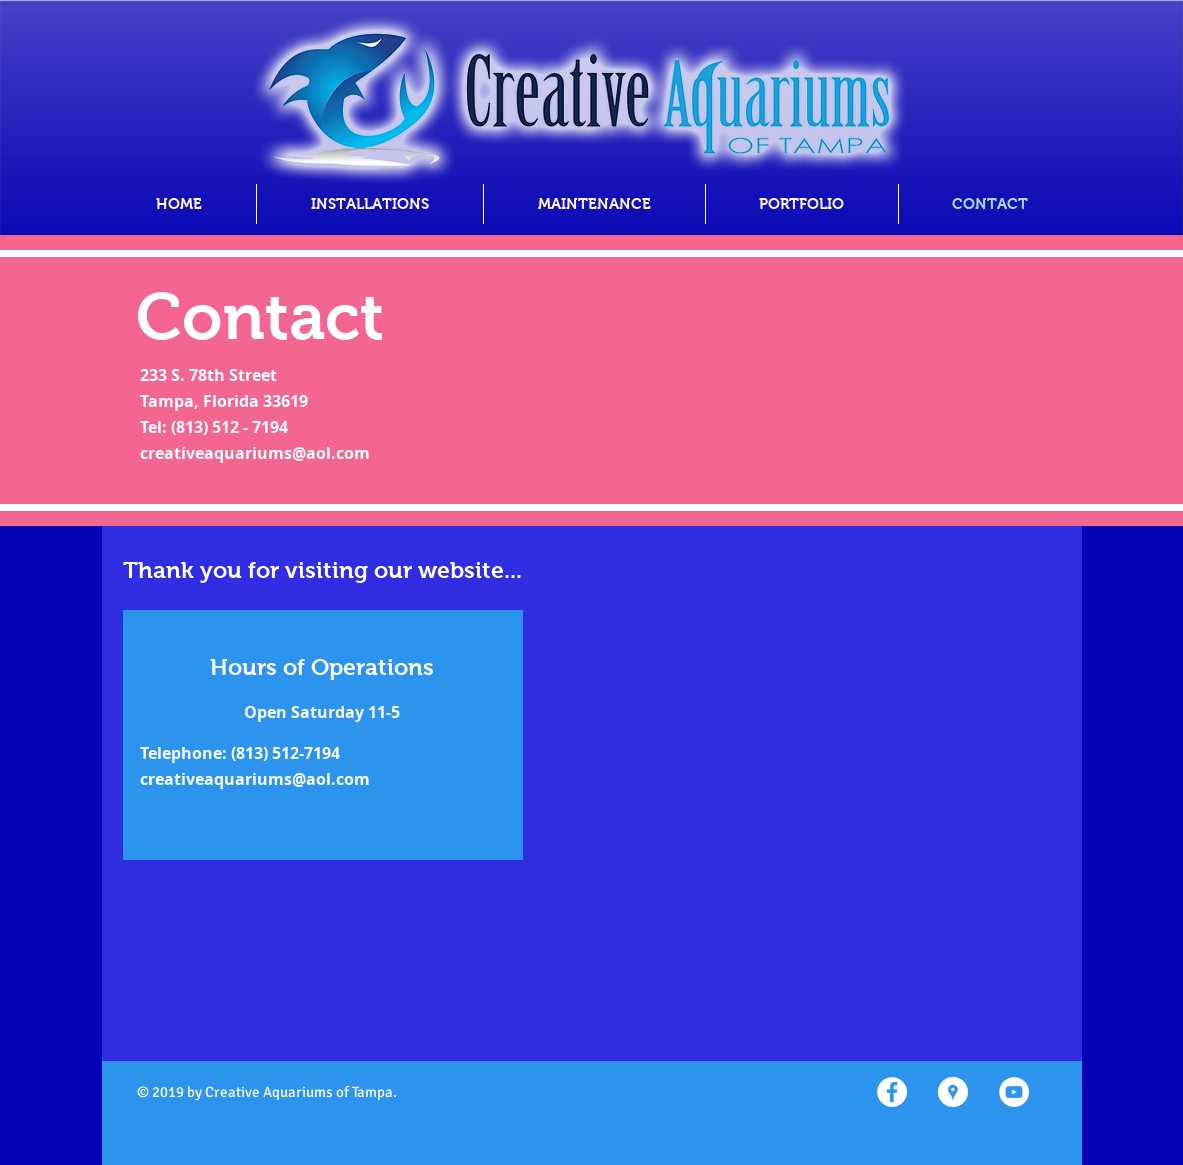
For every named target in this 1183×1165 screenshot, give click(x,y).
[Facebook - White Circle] (892, 1092)
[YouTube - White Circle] (1014, 1092)
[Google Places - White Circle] (953, 1092)
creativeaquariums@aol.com (255, 453)
